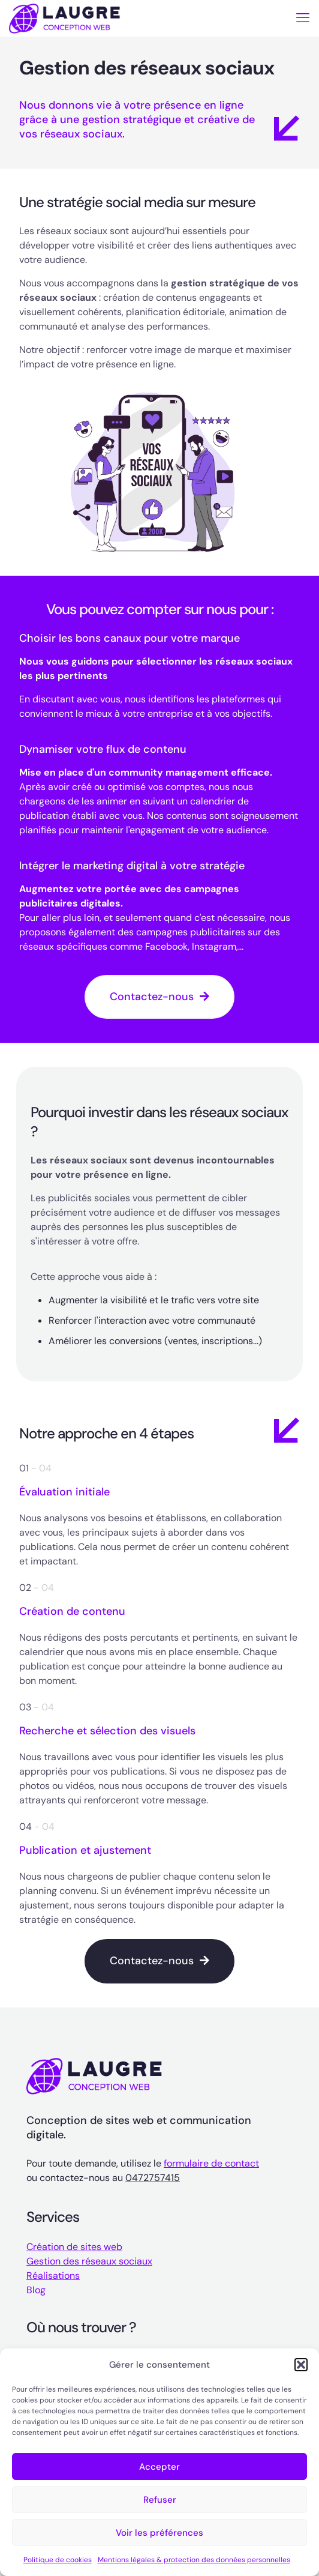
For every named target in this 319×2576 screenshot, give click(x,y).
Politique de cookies (57, 2560)
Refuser (159, 2500)
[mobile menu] (303, 18)
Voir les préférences (159, 2533)
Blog (36, 2290)
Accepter (159, 2467)
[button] (301, 2365)
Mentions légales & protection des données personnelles (194, 2560)
